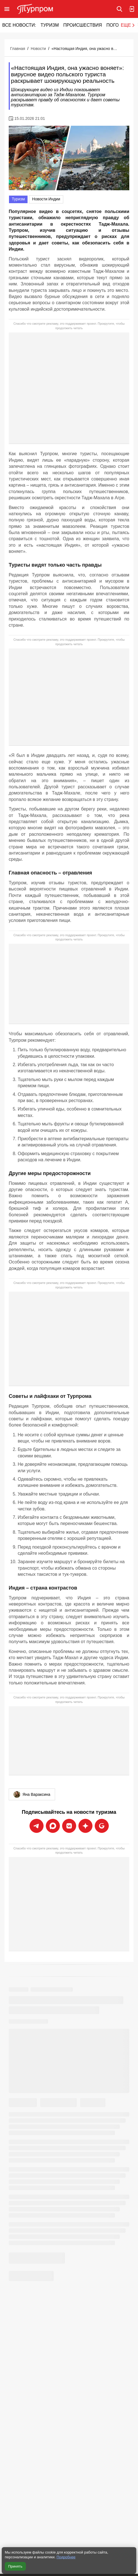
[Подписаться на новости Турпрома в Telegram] (37, 1826)
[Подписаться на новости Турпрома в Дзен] (85, 1826)
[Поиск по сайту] (119, 9)
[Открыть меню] (7, 9)
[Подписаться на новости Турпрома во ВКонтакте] (69, 1826)
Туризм (49, 25)
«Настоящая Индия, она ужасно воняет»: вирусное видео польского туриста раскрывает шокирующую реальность (85, 48)
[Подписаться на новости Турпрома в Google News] (102, 1826)
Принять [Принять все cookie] (15, 2566)
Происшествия (82, 25)
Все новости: (19, 25)
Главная (17, 48)
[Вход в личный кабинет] (132, 9)
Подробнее (65, 2557)
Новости (38, 48)
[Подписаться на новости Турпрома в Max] (53, 1826)
